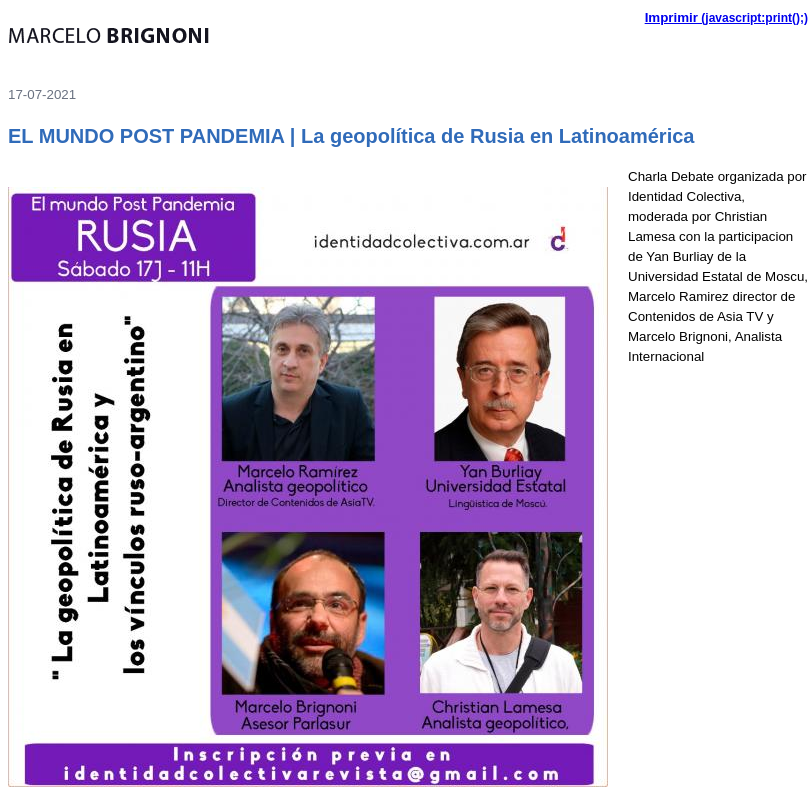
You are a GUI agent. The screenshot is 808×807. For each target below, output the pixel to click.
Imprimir (671, 17)
